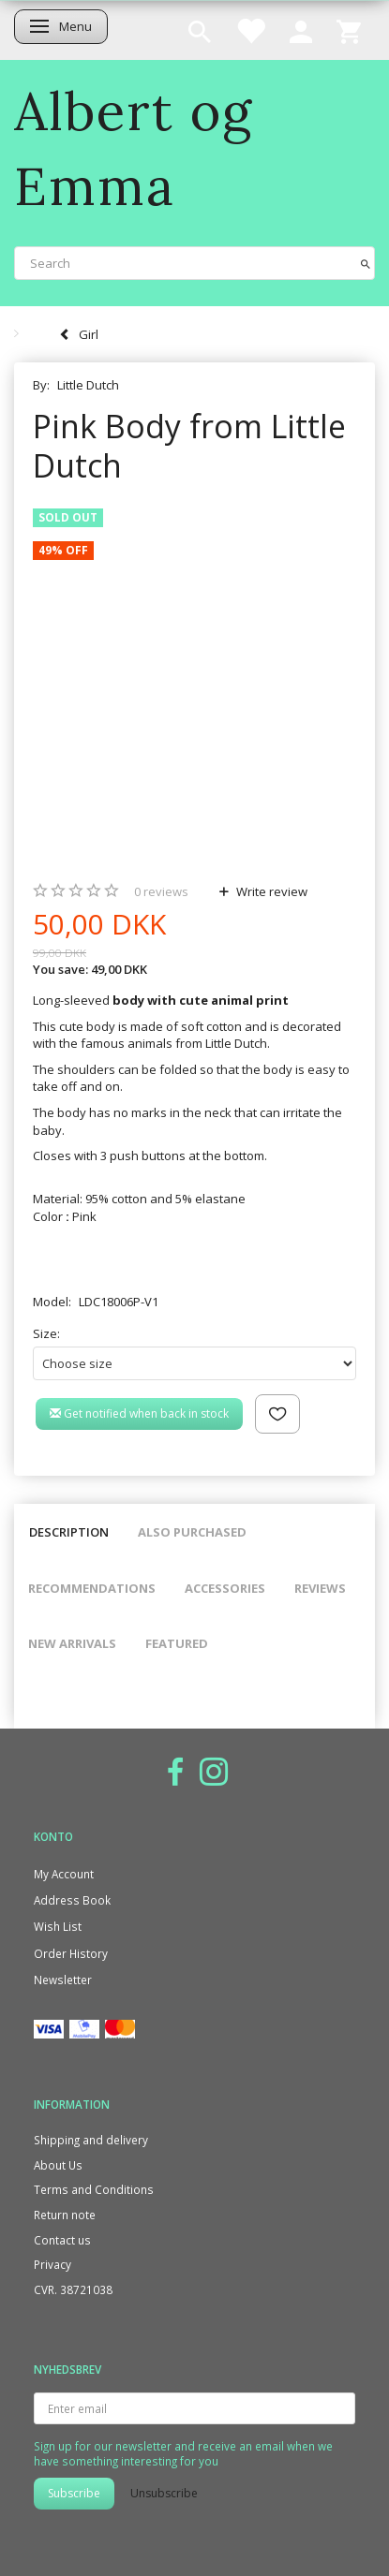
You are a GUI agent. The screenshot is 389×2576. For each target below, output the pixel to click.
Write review (270, 891)
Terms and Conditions (94, 2189)
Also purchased (192, 1532)
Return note (65, 2214)
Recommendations (92, 1588)
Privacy (52, 2264)
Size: (46, 1333)
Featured (176, 1643)
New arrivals (72, 1643)
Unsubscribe (164, 2493)
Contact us (62, 2239)
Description (69, 1532)
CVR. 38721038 (73, 2289)
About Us (58, 2164)
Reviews (320, 1588)
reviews (161, 891)
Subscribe (74, 2493)
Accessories (225, 1588)
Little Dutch (88, 384)
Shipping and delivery (91, 2139)
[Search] (365, 263)
